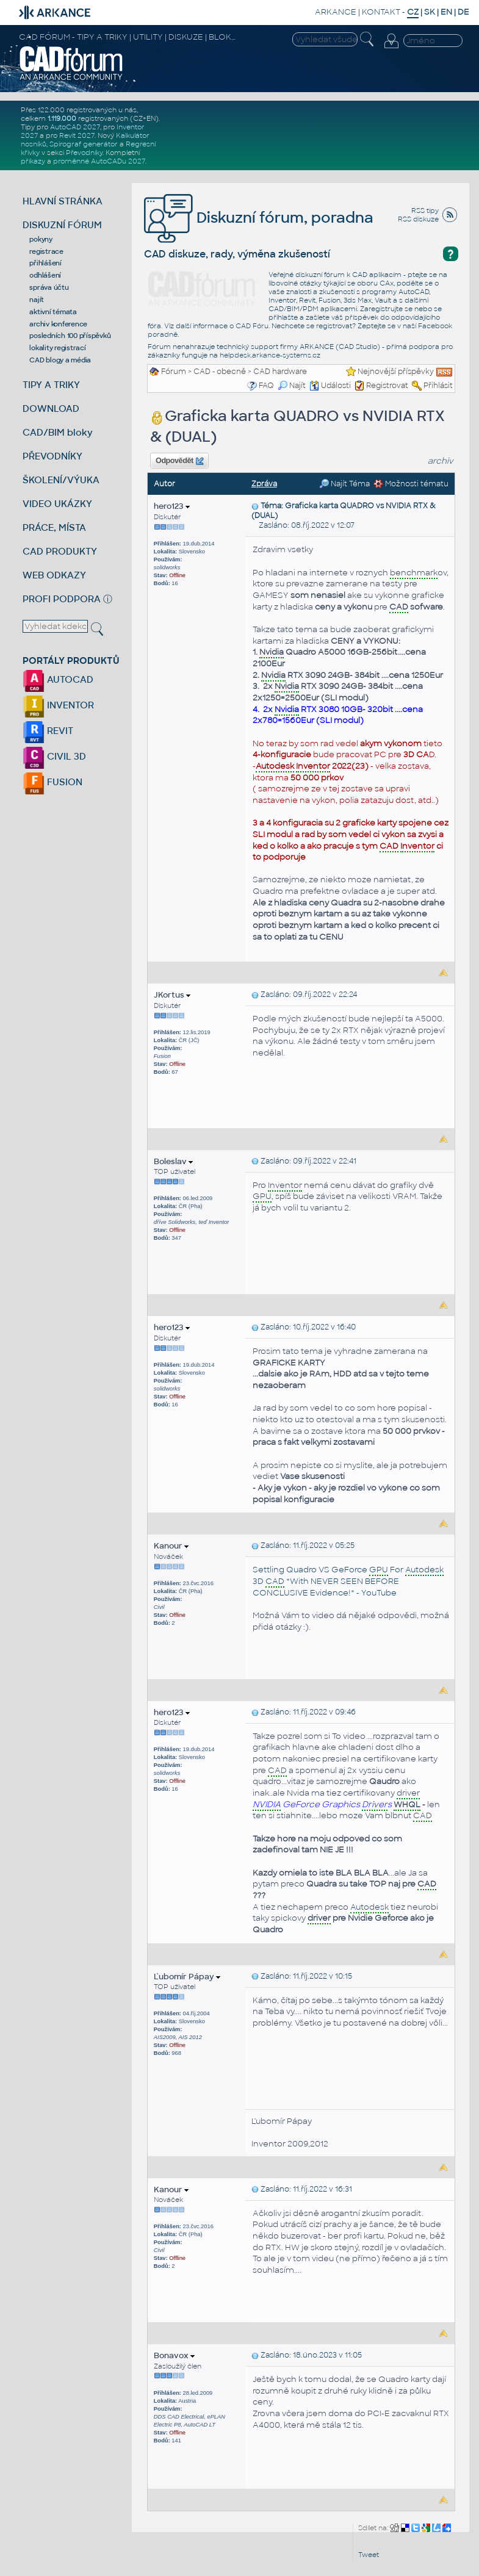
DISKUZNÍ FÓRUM (62, 225)
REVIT (48, 730)
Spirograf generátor (83, 144)
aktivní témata (53, 312)
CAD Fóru (252, 326)
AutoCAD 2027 (75, 127)
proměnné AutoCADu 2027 (99, 161)
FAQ (266, 385)
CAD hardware (280, 371)
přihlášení (45, 263)
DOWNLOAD (51, 408)
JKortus (172, 995)
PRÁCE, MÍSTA (54, 527)
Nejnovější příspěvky (396, 371)
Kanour (171, 1546)
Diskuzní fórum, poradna (258, 217)
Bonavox (174, 2355)
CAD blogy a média (60, 360)
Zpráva (264, 484)
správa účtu (48, 287)
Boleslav (173, 1161)
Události (330, 385)
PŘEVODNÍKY (52, 456)
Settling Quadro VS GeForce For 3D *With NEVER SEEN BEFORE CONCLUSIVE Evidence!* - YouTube (348, 1580)
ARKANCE (335, 12)
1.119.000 (62, 118)
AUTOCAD (58, 679)
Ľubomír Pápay (187, 1976)
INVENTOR (58, 705)
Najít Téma (344, 484)
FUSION (52, 782)
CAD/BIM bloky (58, 432)
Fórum (173, 371)
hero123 (172, 506)
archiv (440, 461)
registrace (46, 251)
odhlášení (45, 275)
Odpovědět (179, 461)
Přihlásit (438, 385)
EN (446, 12)
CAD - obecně (219, 371)
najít (36, 299)
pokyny (40, 239)
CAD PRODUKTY (60, 551)
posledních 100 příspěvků (69, 335)
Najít (292, 385)
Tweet (368, 2554)
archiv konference (58, 324)
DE (463, 12)
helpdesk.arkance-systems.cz (270, 355)
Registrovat (387, 385)
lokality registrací (57, 348)
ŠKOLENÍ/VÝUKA (61, 480)
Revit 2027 (77, 135)
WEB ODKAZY (54, 575)
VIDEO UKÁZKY (57, 503)
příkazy (33, 161)
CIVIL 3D (54, 756)
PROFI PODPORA (62, 599)
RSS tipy (425, 210)
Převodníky (84, 152)
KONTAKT (381, 12)
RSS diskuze (418, 219)
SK (429, 12)
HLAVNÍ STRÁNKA (63, 201)
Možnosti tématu (410, 484)
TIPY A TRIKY (51, 384)
